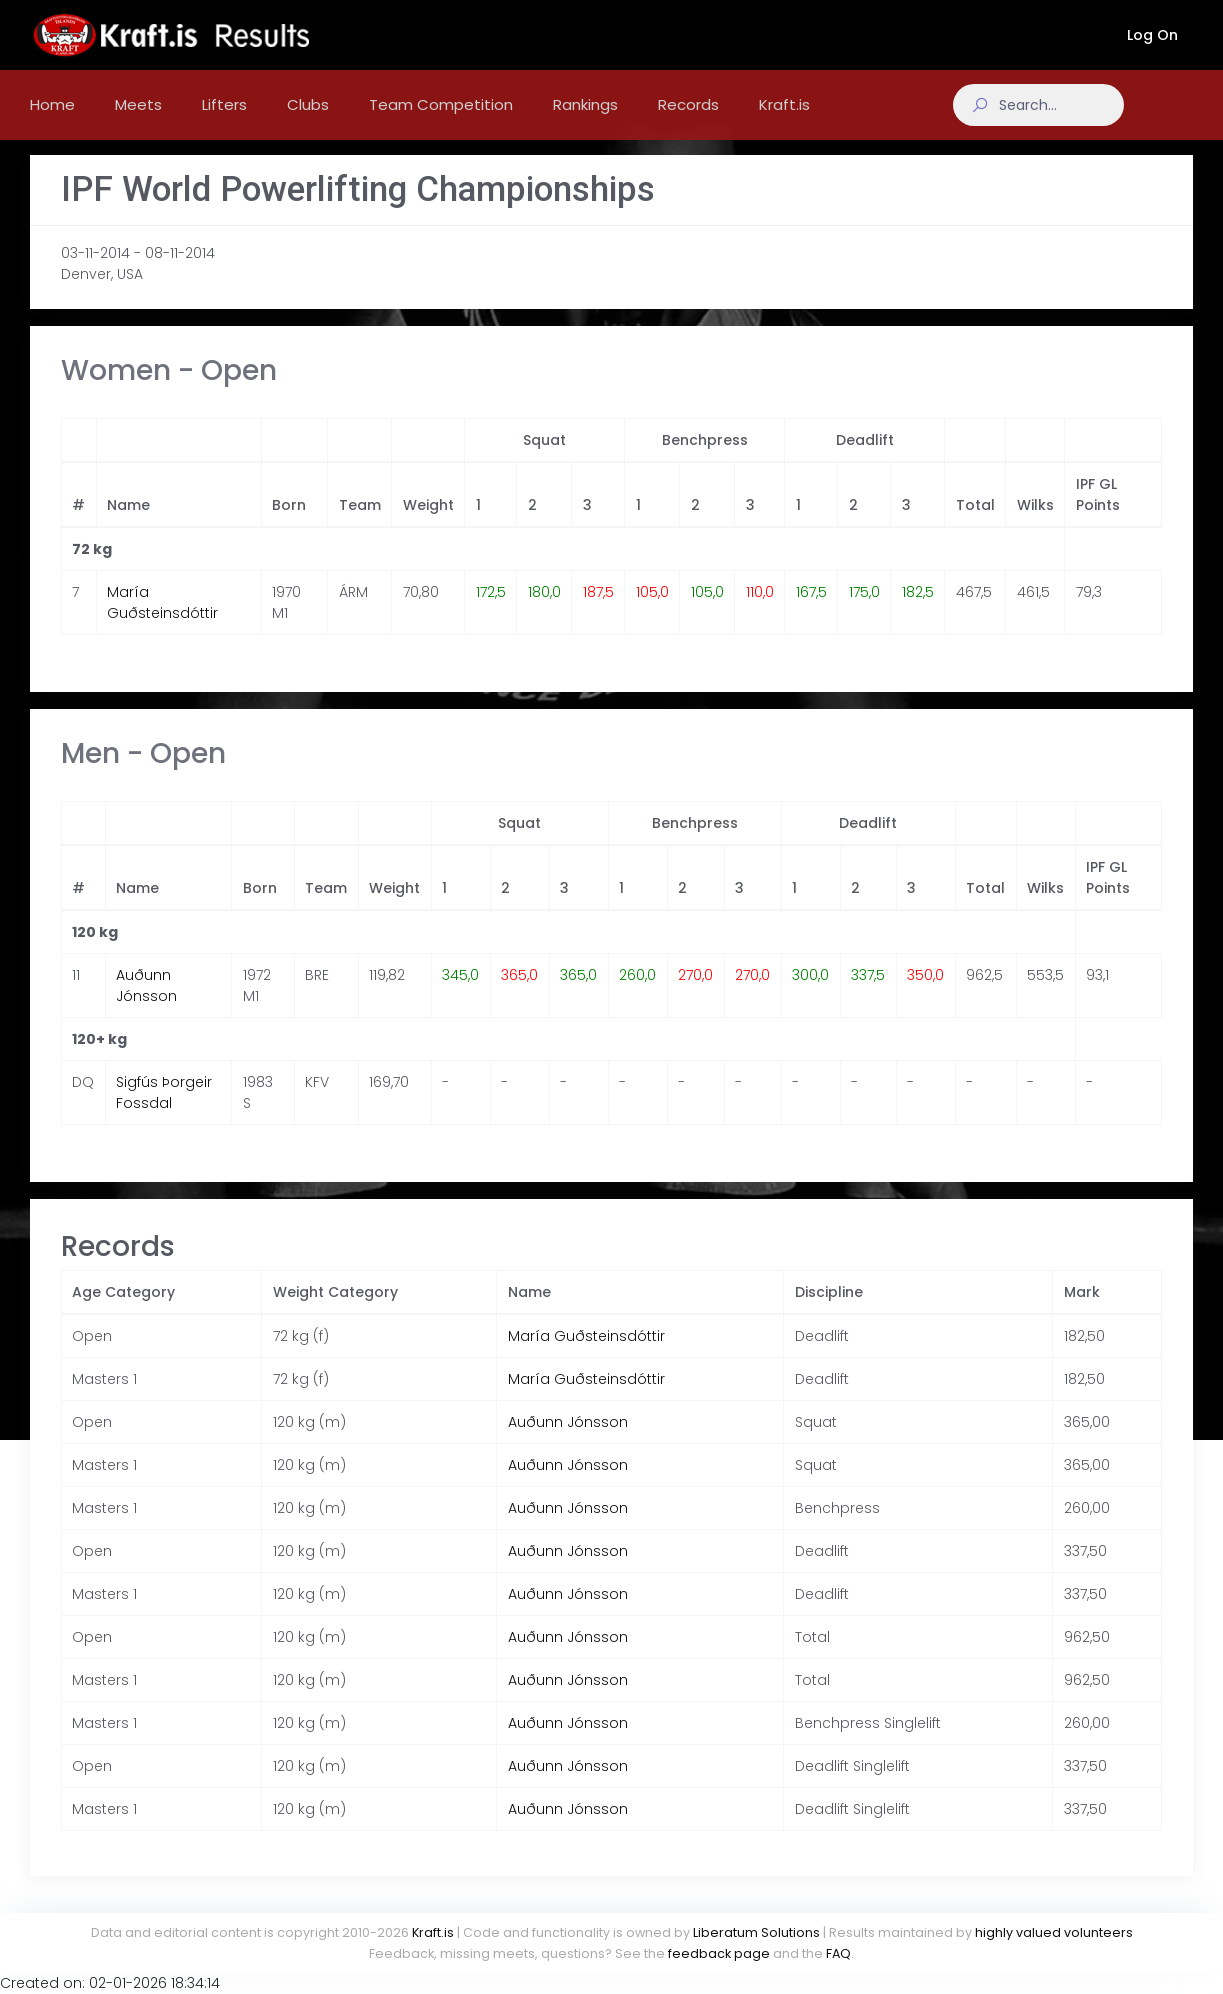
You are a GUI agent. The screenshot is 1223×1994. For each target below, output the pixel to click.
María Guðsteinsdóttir (162, 622)
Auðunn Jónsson (146, 1005)
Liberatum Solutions (756, 1932)
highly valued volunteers (1054, 1932)
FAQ (838, 1953)
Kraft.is (433, 1932)
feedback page (719, 1953)
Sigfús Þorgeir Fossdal (164, 1112)
